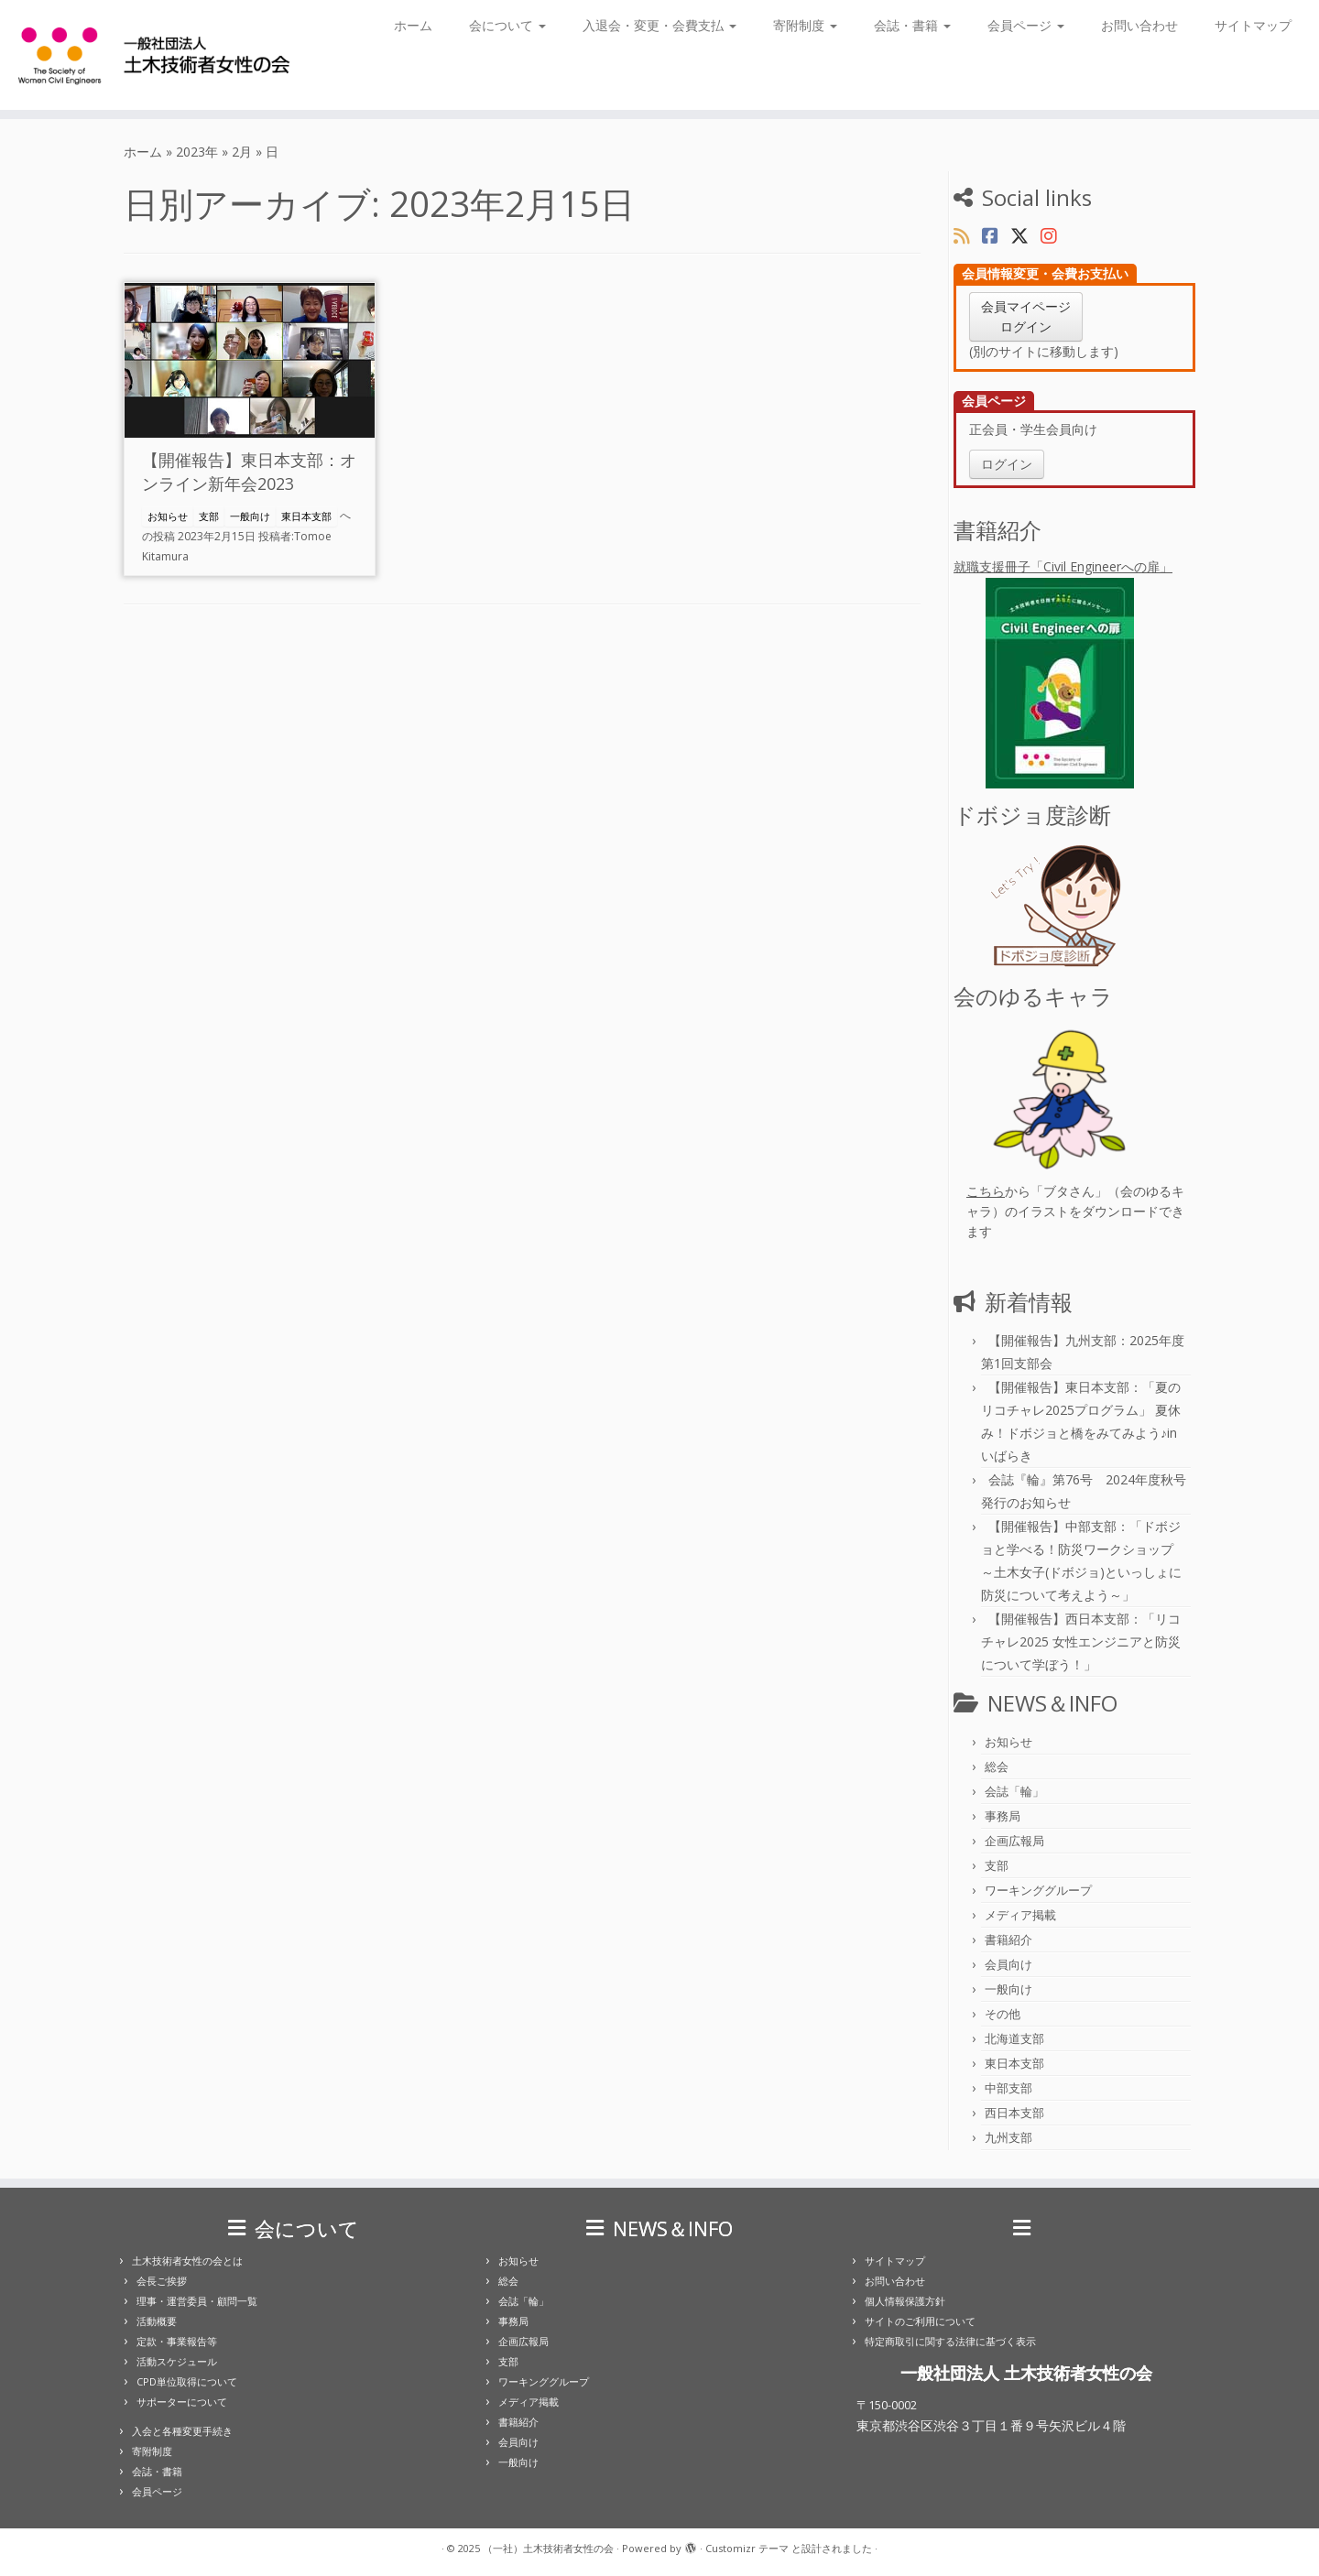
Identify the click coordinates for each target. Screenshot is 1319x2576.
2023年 (197, 151)
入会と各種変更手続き (182, 2431)
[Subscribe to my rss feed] (968, 236)
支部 (209, 516)
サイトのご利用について (920, 2321)
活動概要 (156, 2321)
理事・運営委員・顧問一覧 (196, 2301)
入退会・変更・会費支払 (659, 25)
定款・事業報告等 (176, 2341)
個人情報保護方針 (905, 2301)
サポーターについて (181, 2401)
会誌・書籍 (912, 25)
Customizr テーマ (747, 2548)
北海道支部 (1014, 2038)
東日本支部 (306, 516)
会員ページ (1025, 25)
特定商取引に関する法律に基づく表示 (950, 2341)
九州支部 (1008, 2137)
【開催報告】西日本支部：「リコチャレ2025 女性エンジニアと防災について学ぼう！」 (1081, 1641)
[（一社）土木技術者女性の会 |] (152, 55)
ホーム (413, 25)
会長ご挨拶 (161, 2281)
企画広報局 (1014, 1840)
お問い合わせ (1139, 25)
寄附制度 (805, 25)
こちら (985, 1191)
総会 (996, 1766)
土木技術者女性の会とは (187, 2260)
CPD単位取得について (186, 2381)
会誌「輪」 (1014, 1791)
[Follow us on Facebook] (996, 236)
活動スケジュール (176, 2361)
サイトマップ (1253, 25)
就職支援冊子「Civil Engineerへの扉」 (1074, 673)
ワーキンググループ (1038, 1890)
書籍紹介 (1008, 1939)
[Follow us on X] (1025, 236)
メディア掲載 (1020, 1915)
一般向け (250, 516)
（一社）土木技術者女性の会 (548, 2548)
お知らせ (167, 516)
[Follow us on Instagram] (1055, 236)
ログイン (1006, 464)
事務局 (1002, 1816)
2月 (242, 151)
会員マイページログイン (1026, 316)
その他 (1002, 2013)
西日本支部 (1014, 2112)
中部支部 (1008, 2088)
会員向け (1008, 1964)
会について (507, 25)
